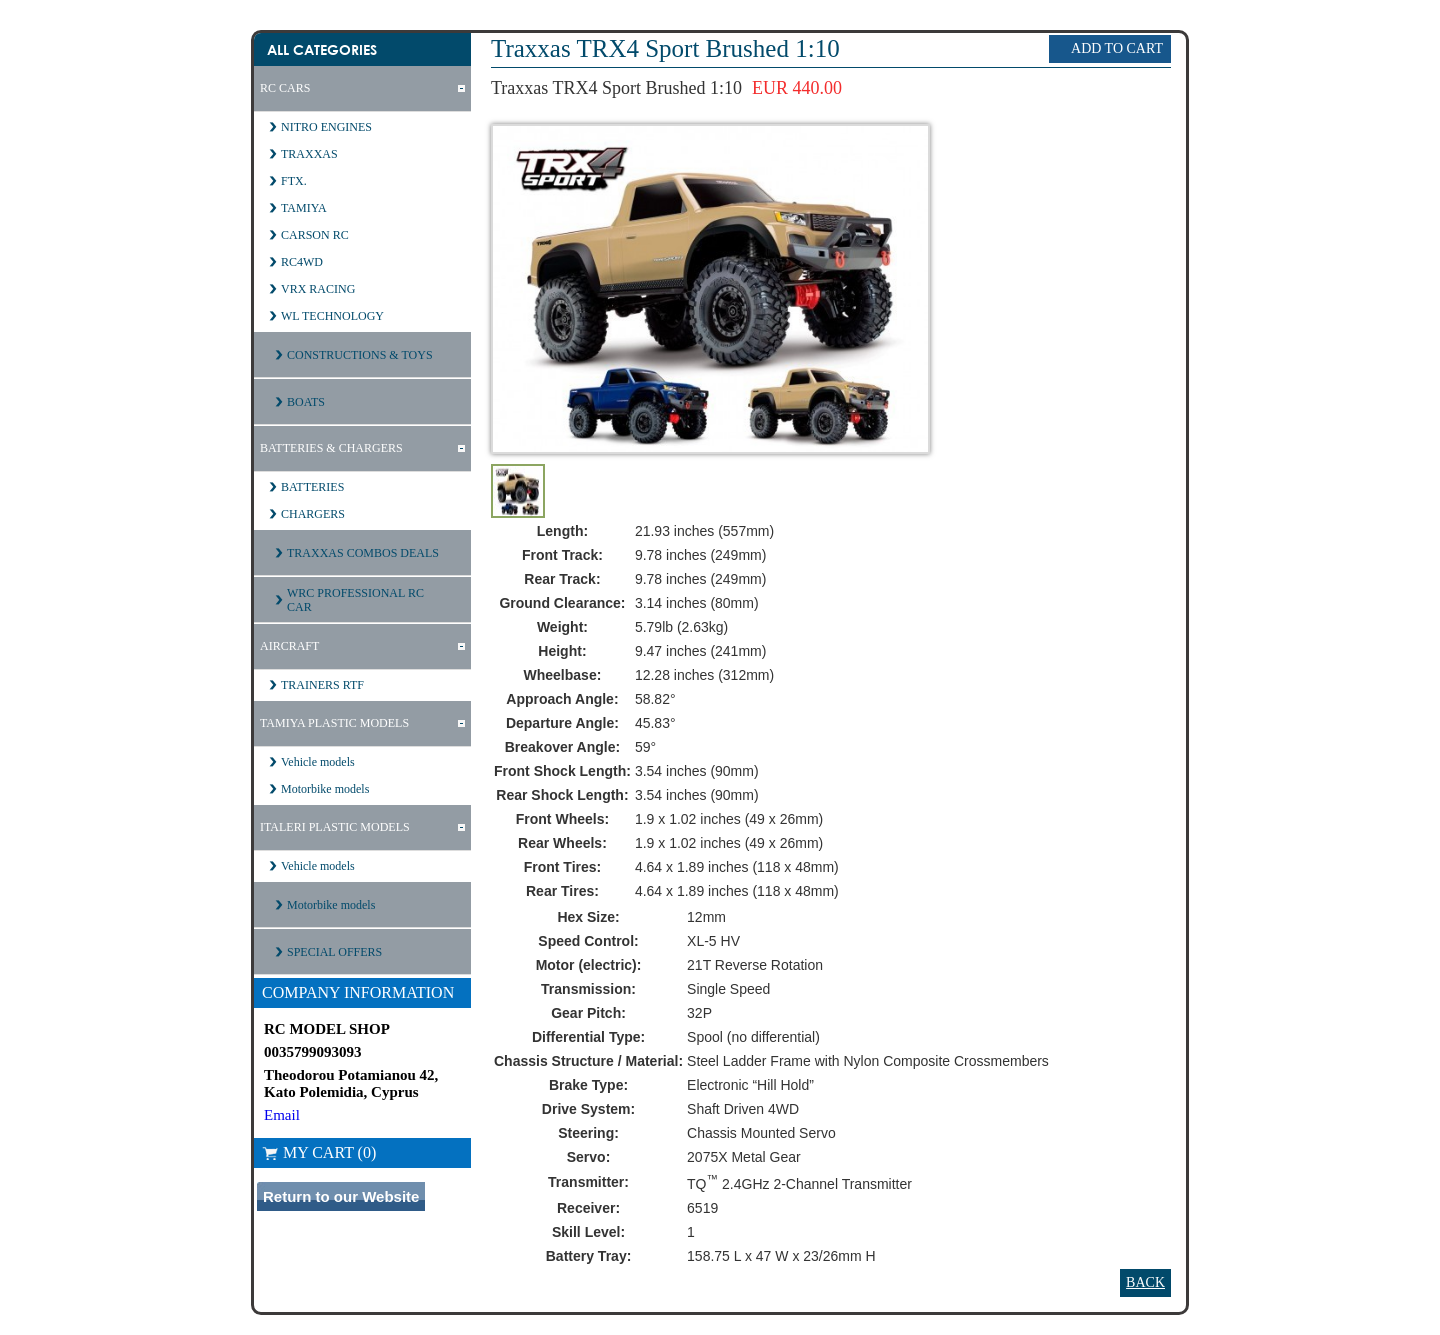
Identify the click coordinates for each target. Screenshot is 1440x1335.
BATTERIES (312, 487)
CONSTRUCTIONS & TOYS (360, 355)
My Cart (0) (319, 1152)
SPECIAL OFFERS (334, 952)
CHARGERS (313, 514)
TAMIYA (304, 208)
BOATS (306, 402)
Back (1145, 1282)
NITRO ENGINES (326, 127)
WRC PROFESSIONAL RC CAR (355, 600)
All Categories (322, 49)
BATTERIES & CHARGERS (331, 448)
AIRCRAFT (289, 646)
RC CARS (285, 88)
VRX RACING (318, 289)
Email (282, 1115)
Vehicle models (318, 762)
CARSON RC (315, 235)
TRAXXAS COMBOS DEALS (363, 553)
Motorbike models (325, 789)
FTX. (294, 181)
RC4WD (302, 262)
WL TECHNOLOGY (332, 316)
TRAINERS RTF (322, 685)
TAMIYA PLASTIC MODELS (334, 723)
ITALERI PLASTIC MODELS (335, 827)
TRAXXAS (309, 154)
